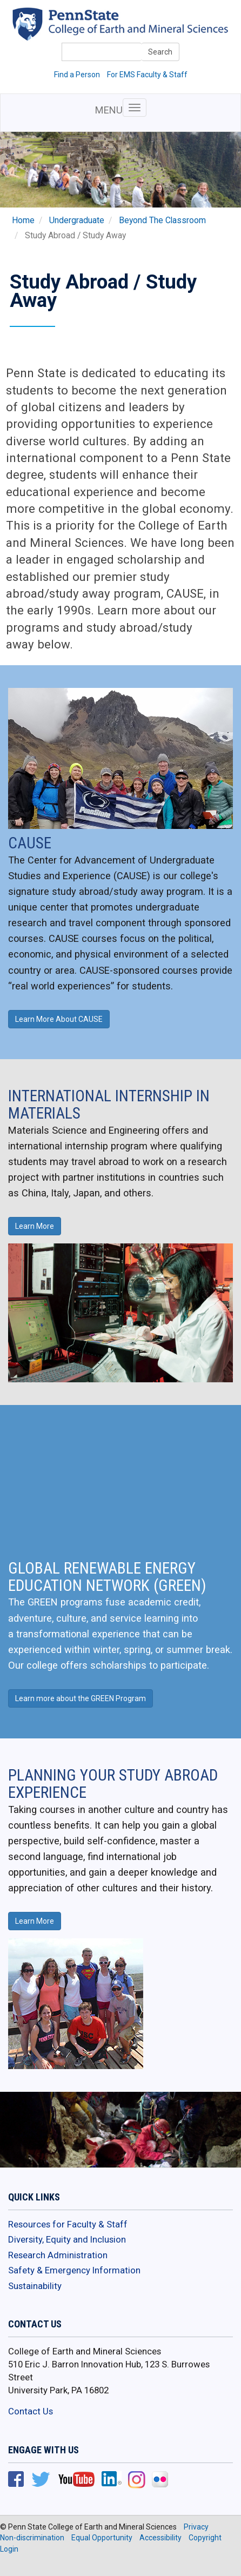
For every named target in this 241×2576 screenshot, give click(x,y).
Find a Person (77, 74)
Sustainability (35, 2285)
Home (23, 220)
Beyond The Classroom (162, 220)
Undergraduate (76, 220)
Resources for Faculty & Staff (68, 2224)
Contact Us (30, 2411)
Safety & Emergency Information (74, 2270)
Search (160, 52)
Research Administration (58, 2255)
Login (9, 2549)
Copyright (205, 2537)
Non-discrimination (32, 2537)
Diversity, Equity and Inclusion (67, 2239)
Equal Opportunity (101, 2537)
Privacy (196, 2527)
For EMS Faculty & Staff (147, 74)
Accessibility (160, 2537)
